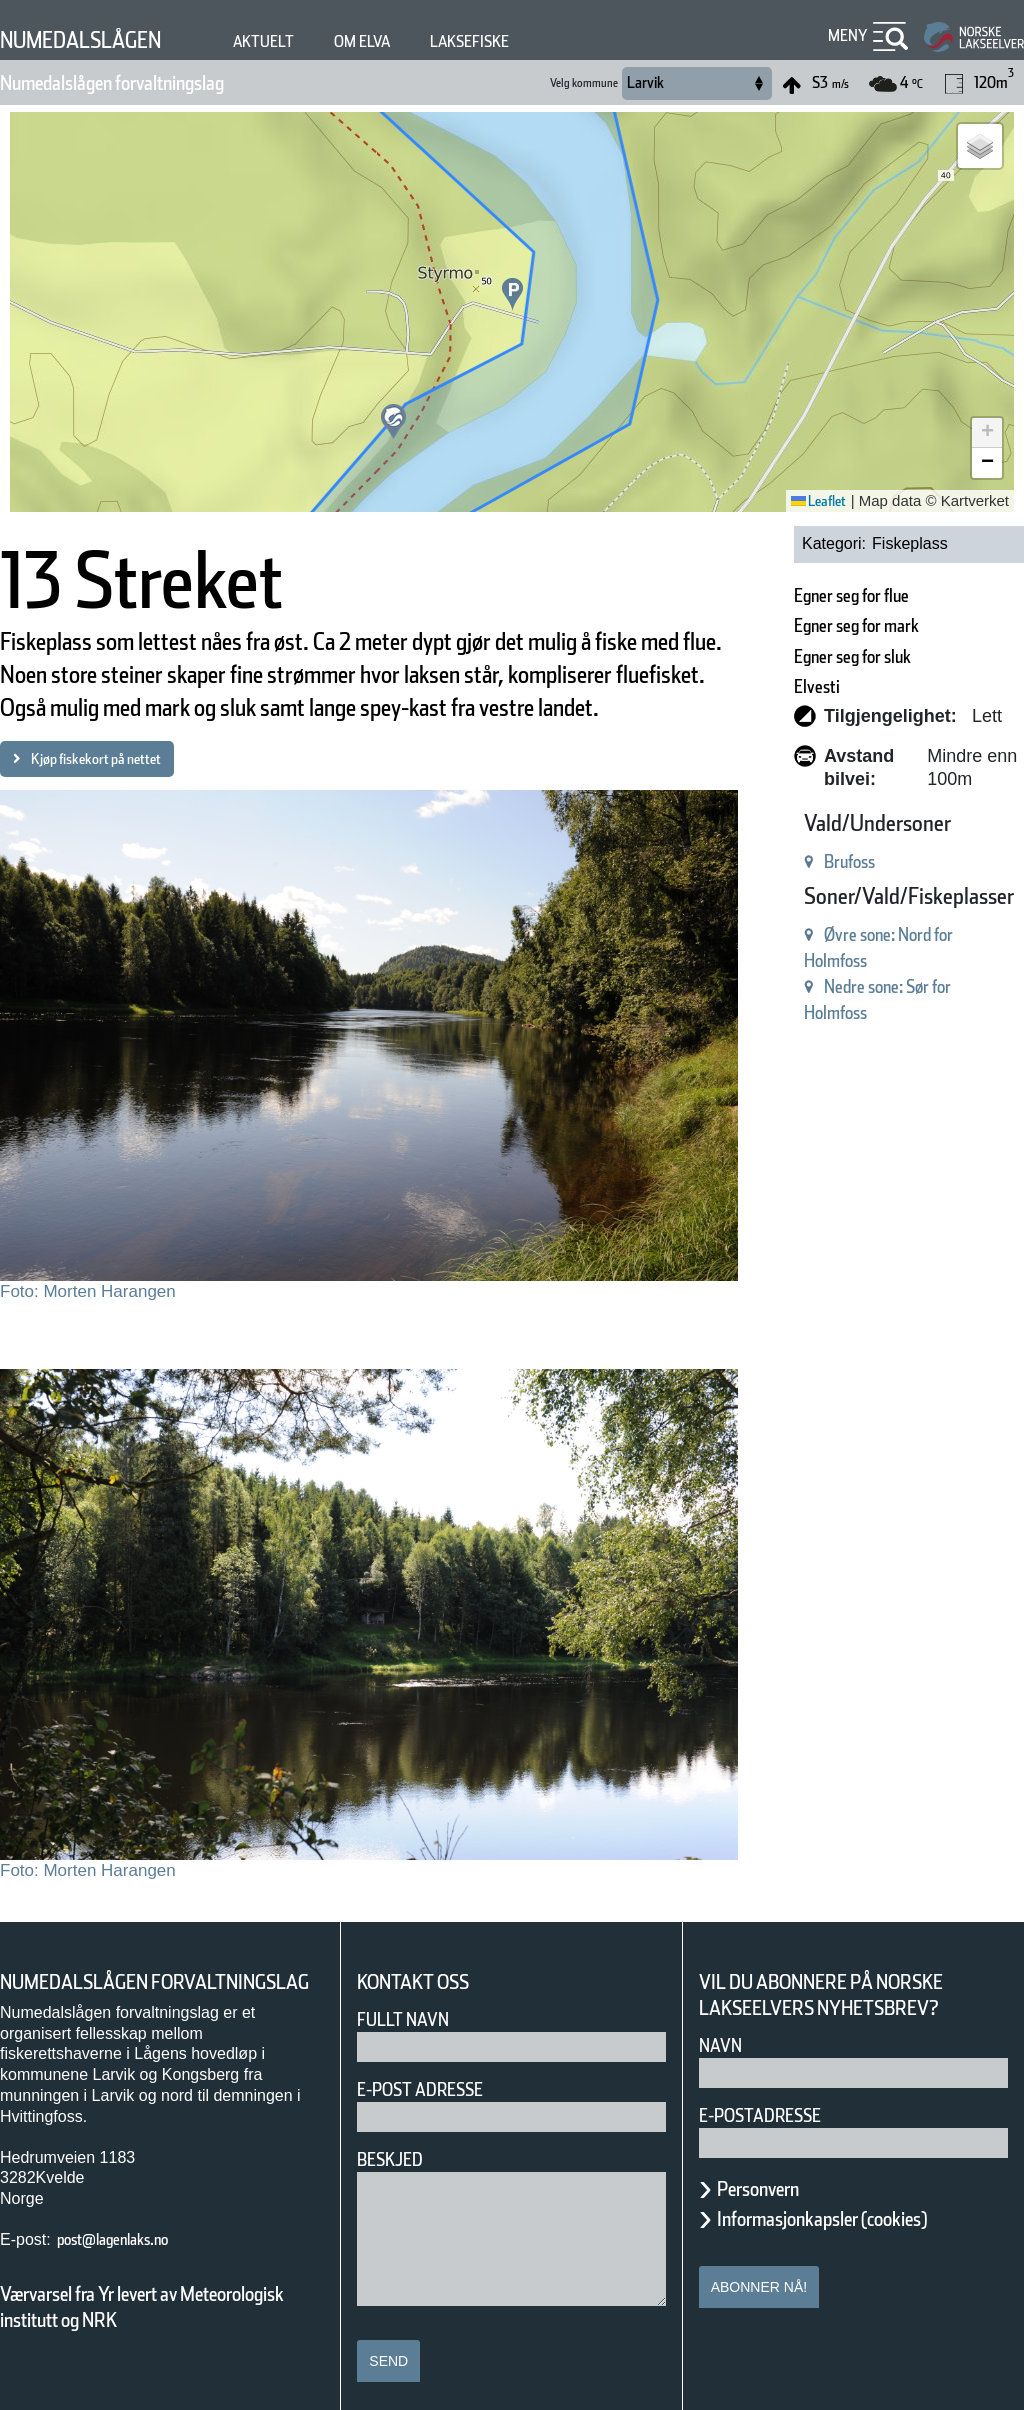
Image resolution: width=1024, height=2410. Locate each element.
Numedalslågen (99, 39)
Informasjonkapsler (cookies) (861, 2198)
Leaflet (811, 501)
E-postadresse (773, 2094)
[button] (393, 421)
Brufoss (792, 861)
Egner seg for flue (809, 595)
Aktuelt (304, 41)
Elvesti (759, 686)
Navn (724, 2024)
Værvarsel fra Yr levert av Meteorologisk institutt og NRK (152, 2312)
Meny (845, 35)
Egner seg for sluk (810, 656)
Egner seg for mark (815, 625)
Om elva (413, 41)
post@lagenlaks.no (133, 2244)
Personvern (773, 2168)
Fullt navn (411, 1998)
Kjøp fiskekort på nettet (118, 825)
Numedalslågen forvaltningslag (156, 83)
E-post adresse (434, 2068)
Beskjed (396, 2138)
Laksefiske (536, 41)
